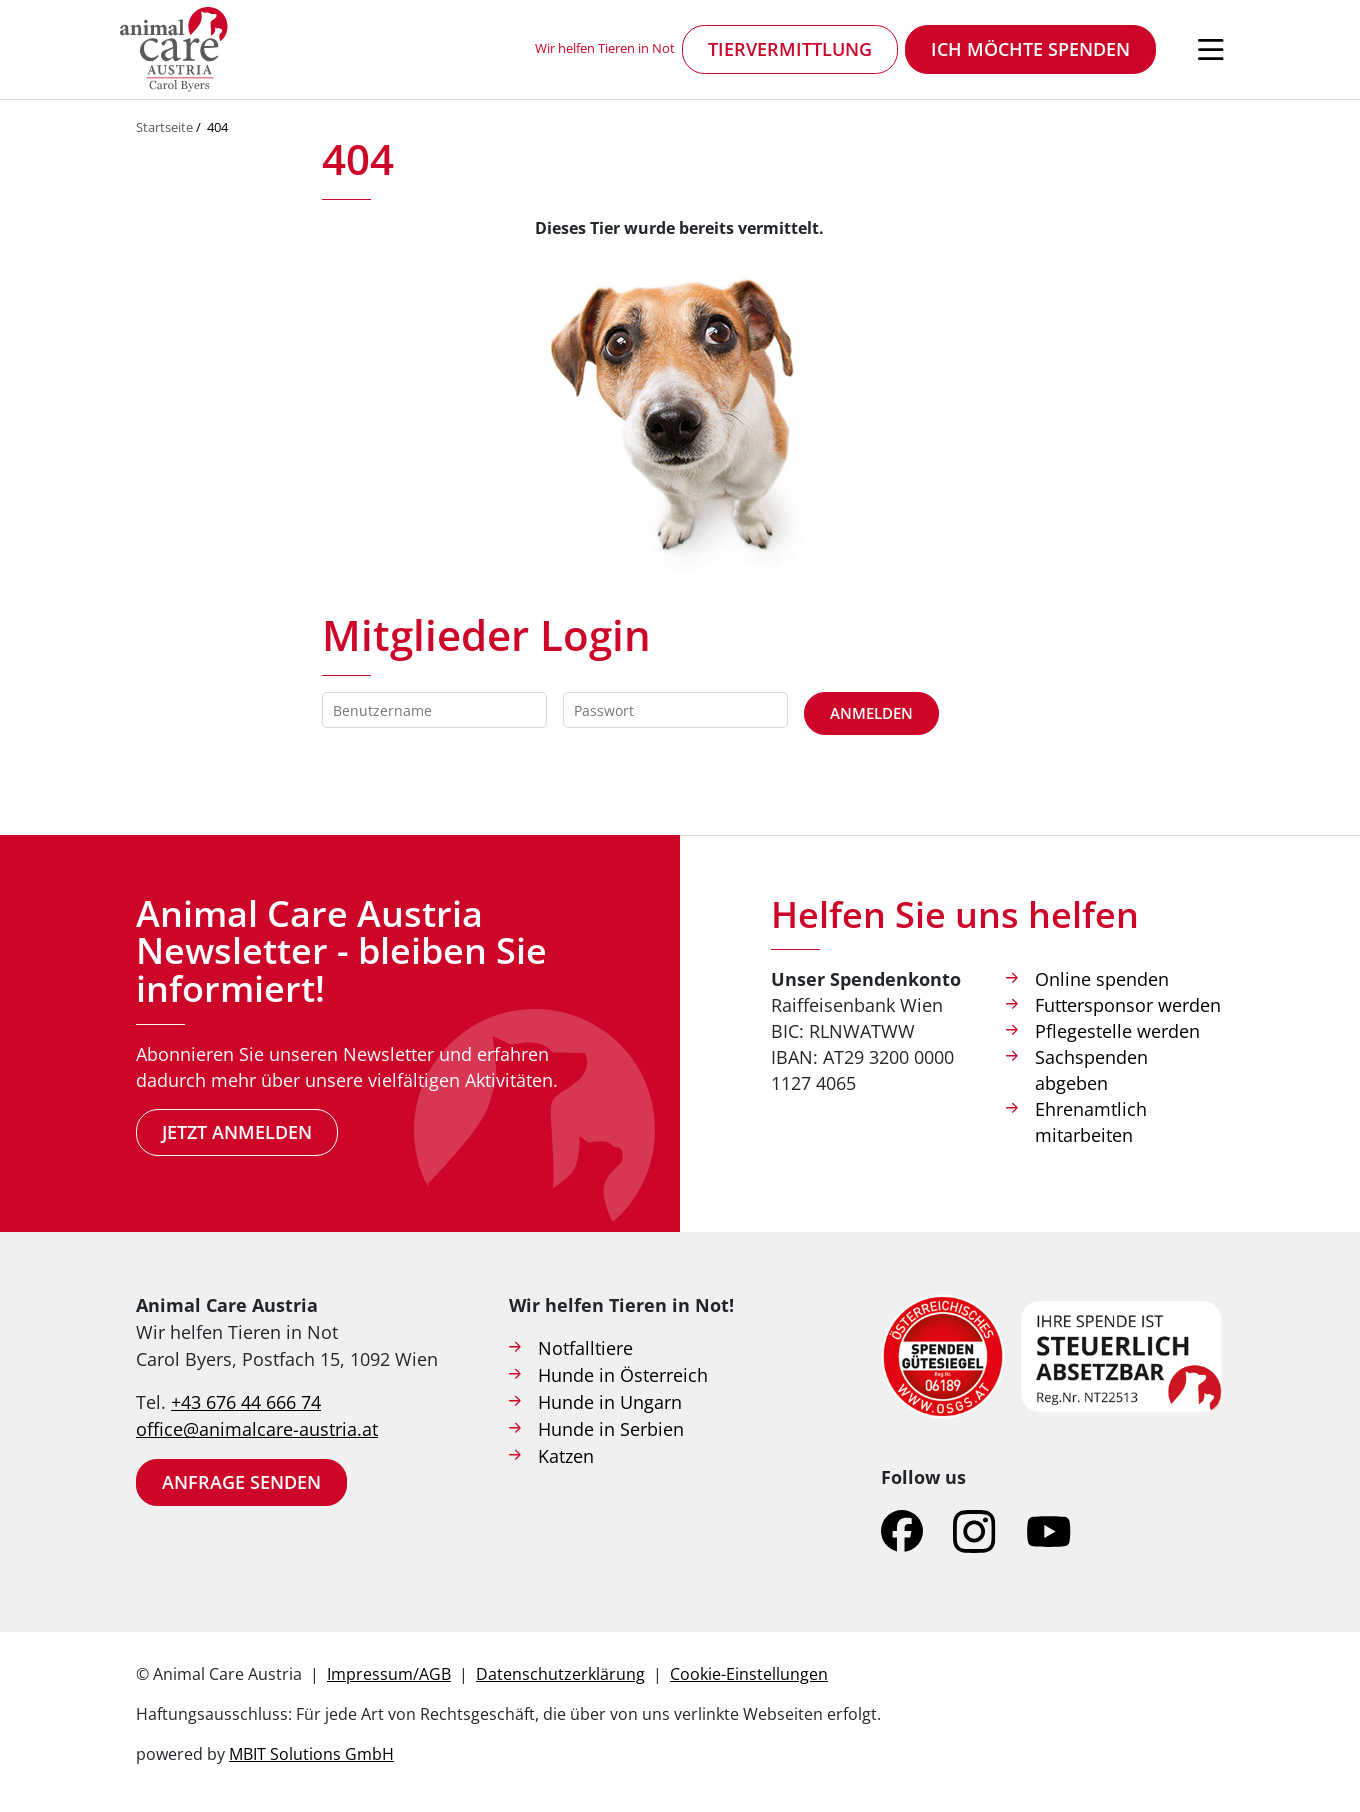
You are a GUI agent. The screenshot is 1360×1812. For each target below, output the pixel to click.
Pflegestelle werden (1117, 1031)
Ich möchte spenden (1030, 49)
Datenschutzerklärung (560, 1674)
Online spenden (1102, 979)
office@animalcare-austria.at (257, 1429)
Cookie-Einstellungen (749, 1674)
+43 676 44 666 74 (246, 1402)
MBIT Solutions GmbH (311, 1754)
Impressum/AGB (389, 1674)
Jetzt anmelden (237, 1132)
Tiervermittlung (790, 49)
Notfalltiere (585, 1348)
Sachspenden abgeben (1091, 1070)
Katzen (566, 1456)
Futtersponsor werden (1128, 1005)
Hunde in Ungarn (610, 1402)
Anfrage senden (241, 1482)
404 (217, 127)
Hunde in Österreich (623, 1375)
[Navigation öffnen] (1211, 50)
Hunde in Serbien (611, 1429)
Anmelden (871, 713)
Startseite (164, 127)
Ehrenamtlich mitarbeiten (1091, 1122)
